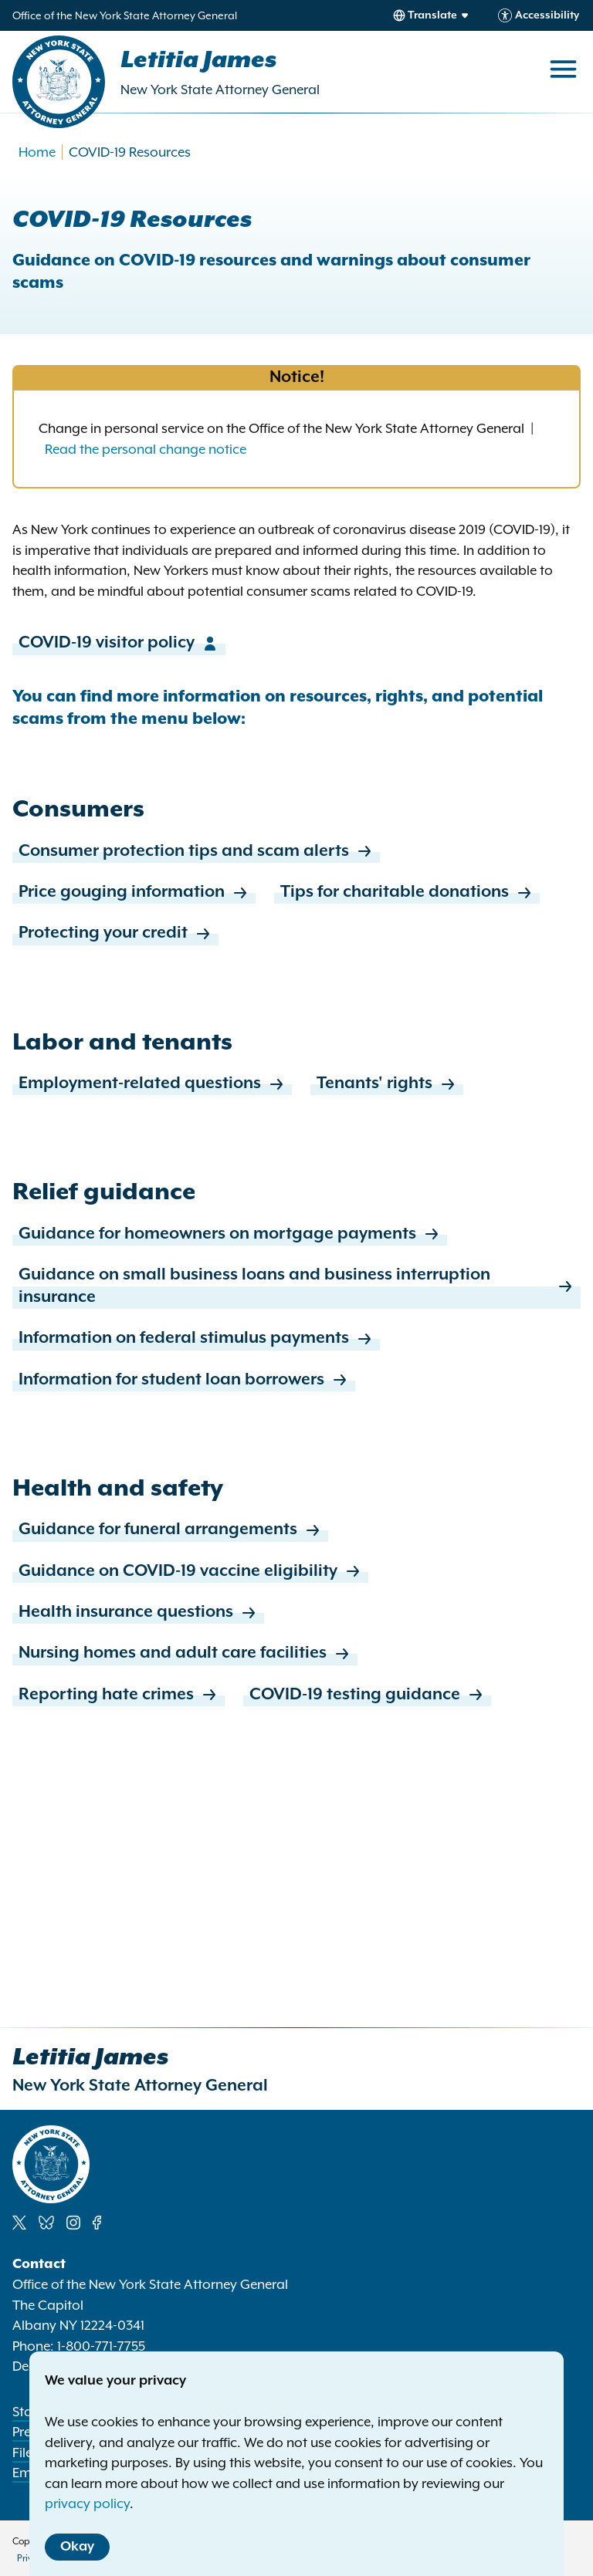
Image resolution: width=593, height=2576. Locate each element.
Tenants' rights (387, 1084)
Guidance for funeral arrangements (170, 1530)
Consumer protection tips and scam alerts (196, 851)
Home (37, 152)
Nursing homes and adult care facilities (185, 1653)
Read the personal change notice (145, 449)
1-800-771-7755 (101, 2346)
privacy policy (87, 2503)
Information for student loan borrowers (184, 1380)
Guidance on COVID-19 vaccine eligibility (190, 1571)
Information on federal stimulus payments (196, 1338)
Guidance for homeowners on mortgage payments (230, 1234)
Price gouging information (134, 892)
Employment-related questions (152, 1084)
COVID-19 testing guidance (367, 1695)
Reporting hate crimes (119, 1695)
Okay (77, 2546)
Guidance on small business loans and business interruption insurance (296, 1287)
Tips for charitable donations (407, 892)
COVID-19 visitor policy (119, 643)
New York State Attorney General (220, 89)
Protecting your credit (115, 933)
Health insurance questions (138, 1612)
